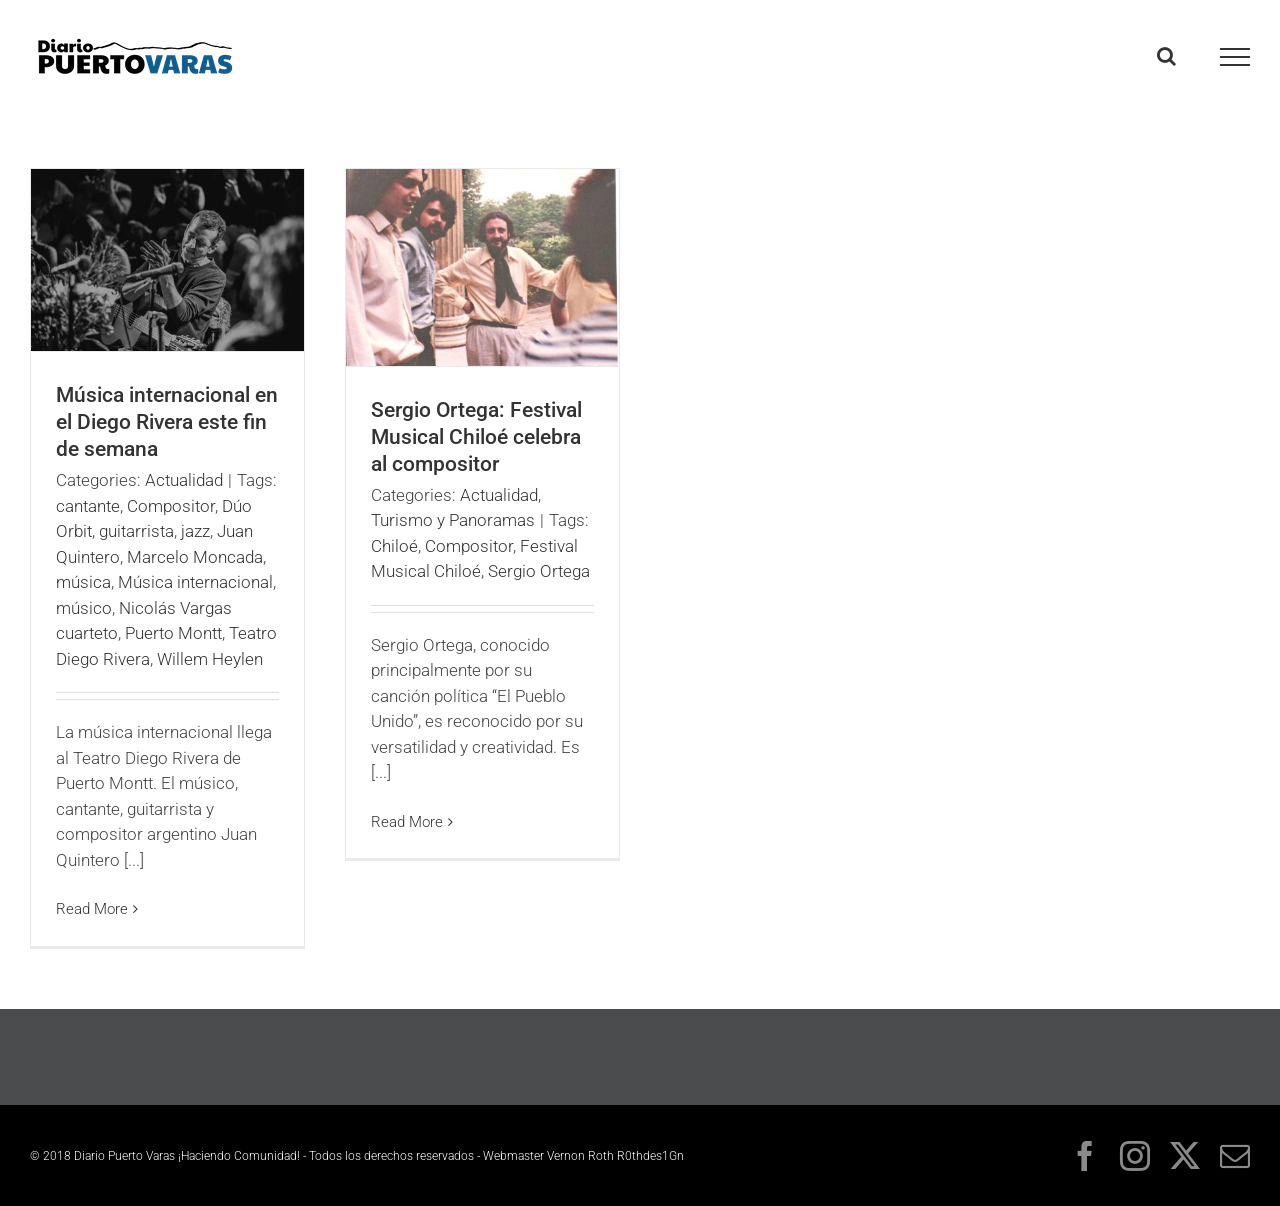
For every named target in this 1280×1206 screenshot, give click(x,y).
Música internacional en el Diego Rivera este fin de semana (167, 422)
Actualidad (184, 480)
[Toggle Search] (1166, 56)
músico (84, 608)
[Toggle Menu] (1235, 57)
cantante (88, 506)
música (83, 582)
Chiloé (394, 546)
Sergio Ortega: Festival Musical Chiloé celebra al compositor (476, 437)
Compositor (171, 506)
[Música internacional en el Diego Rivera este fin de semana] (167, 260)
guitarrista (136, 531)
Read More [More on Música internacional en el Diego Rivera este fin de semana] (92, 909)
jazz (195, 531)
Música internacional (195, 582)
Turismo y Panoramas (453, 520)
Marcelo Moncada (195, 557)
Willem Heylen (210, 659)
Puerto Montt (173, 633)
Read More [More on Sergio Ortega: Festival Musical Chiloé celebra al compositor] (407, 822)
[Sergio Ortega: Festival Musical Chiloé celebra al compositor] (482, 267)
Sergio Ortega (539, 571)
